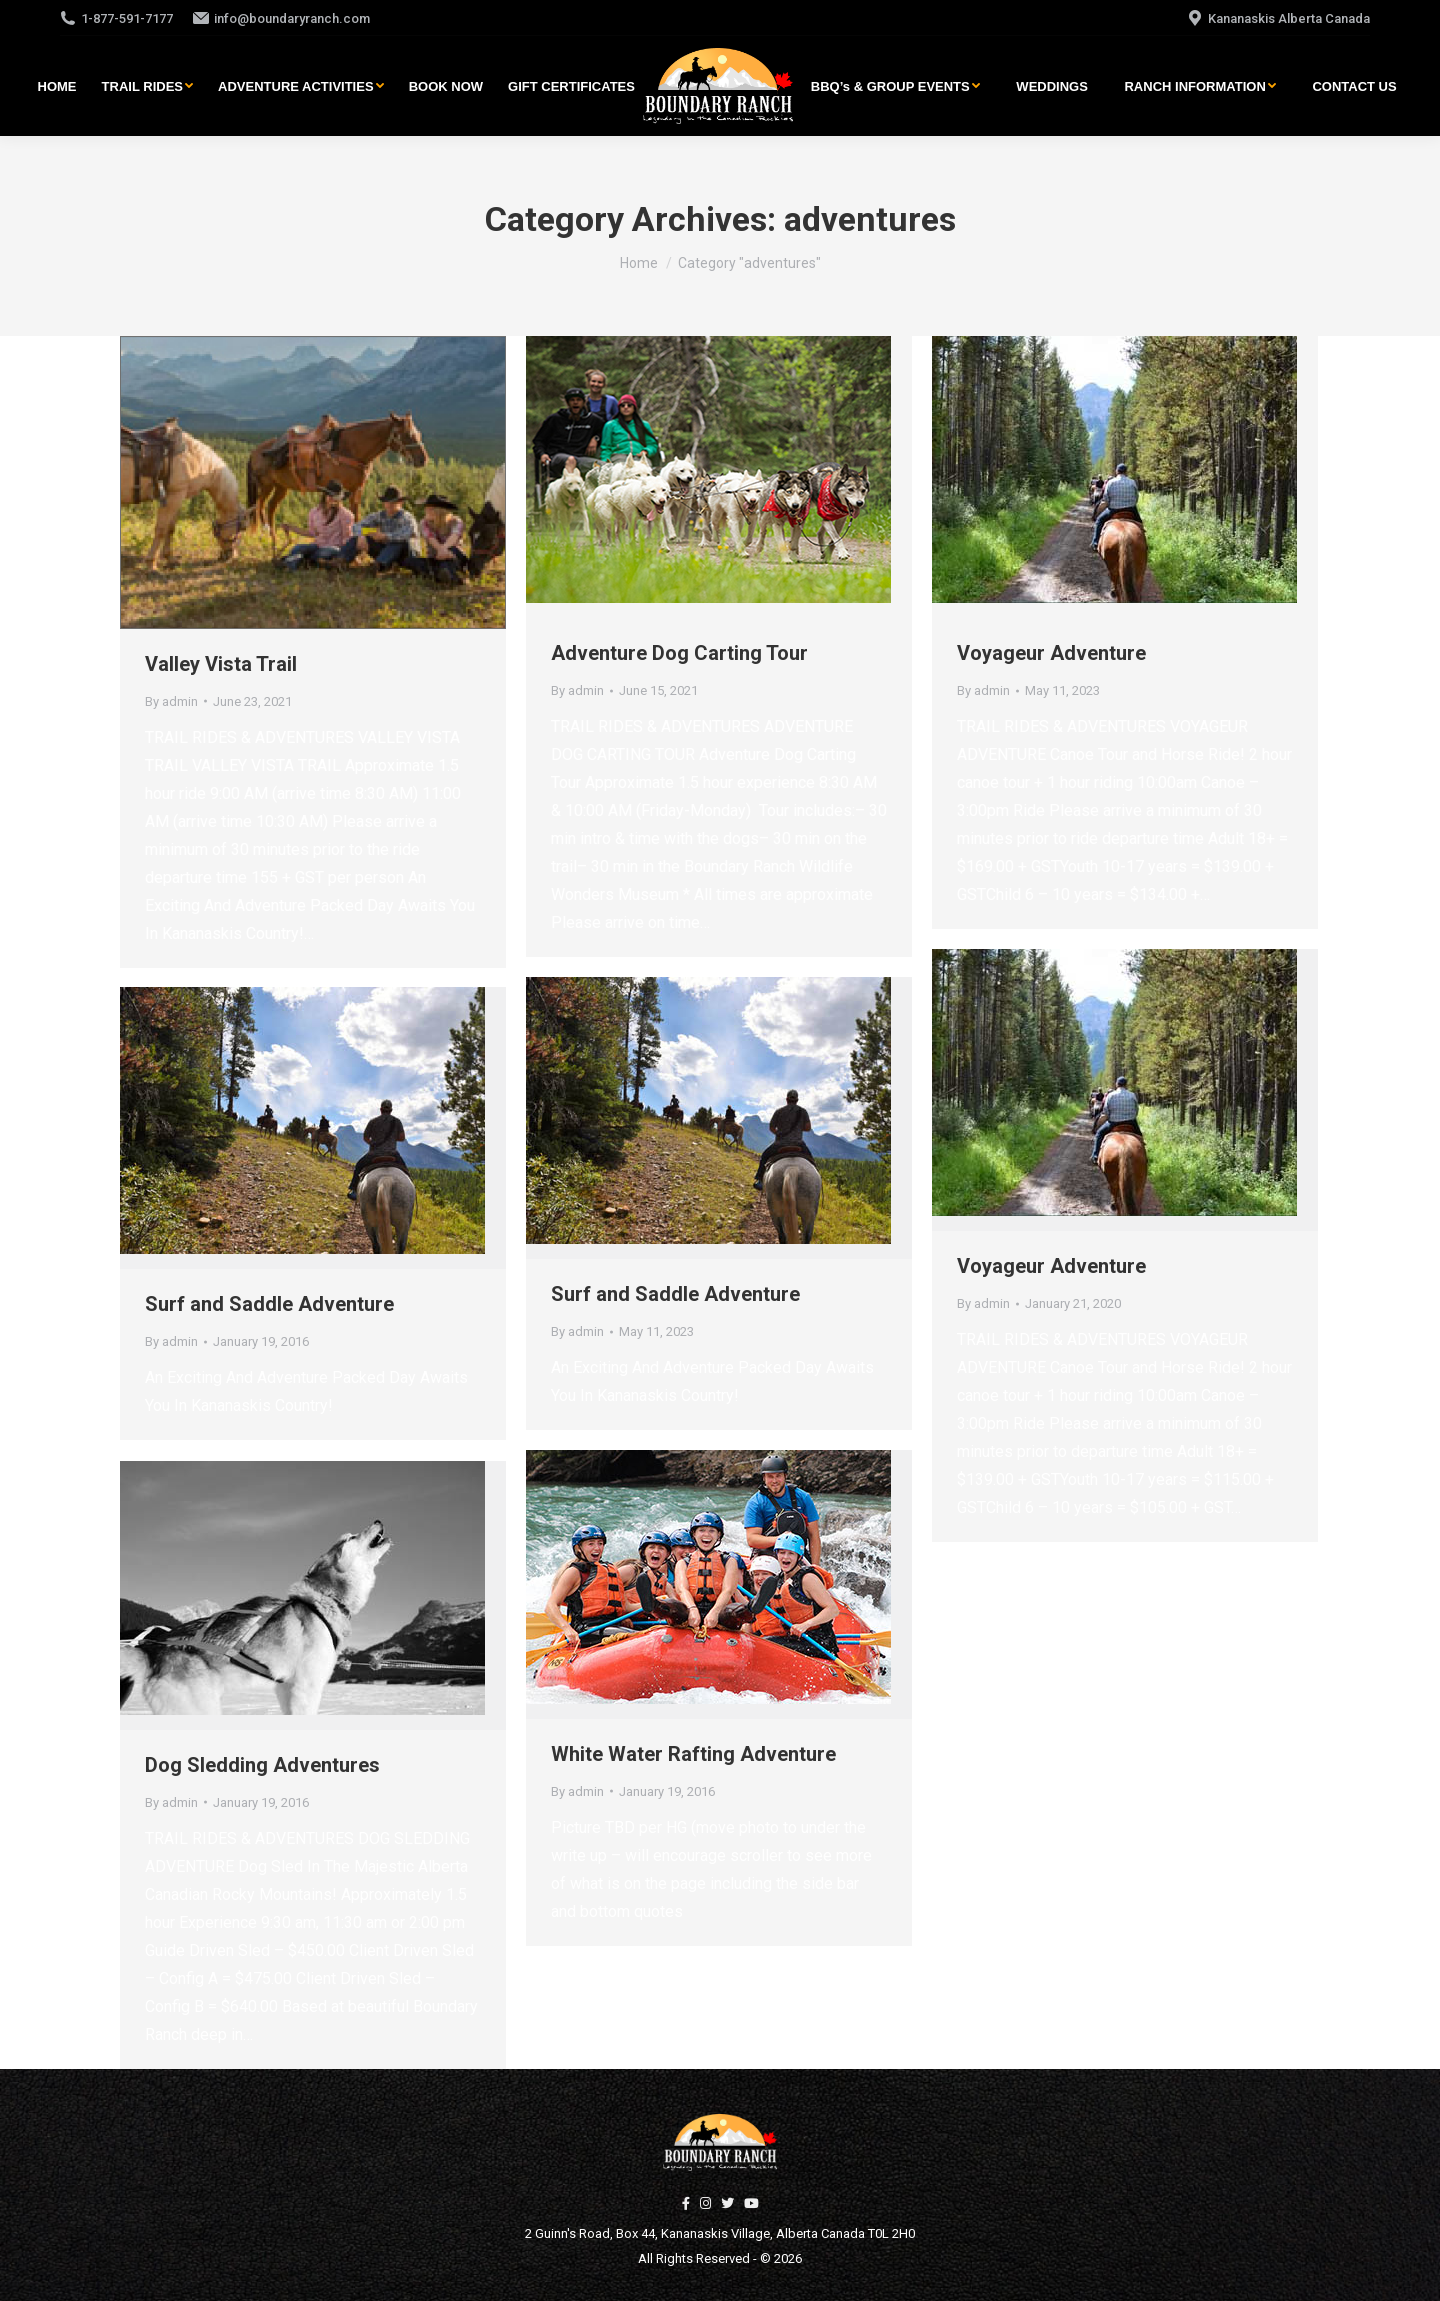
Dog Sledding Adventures (262, 1765)
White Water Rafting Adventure (693, 1754)
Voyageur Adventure (1051, 653)
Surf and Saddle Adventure (675, 1294)
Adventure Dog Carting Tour (679, 653)
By (171, 701)
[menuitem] (57, 86)
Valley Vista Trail (221, 664)
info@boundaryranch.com (281, 18)
